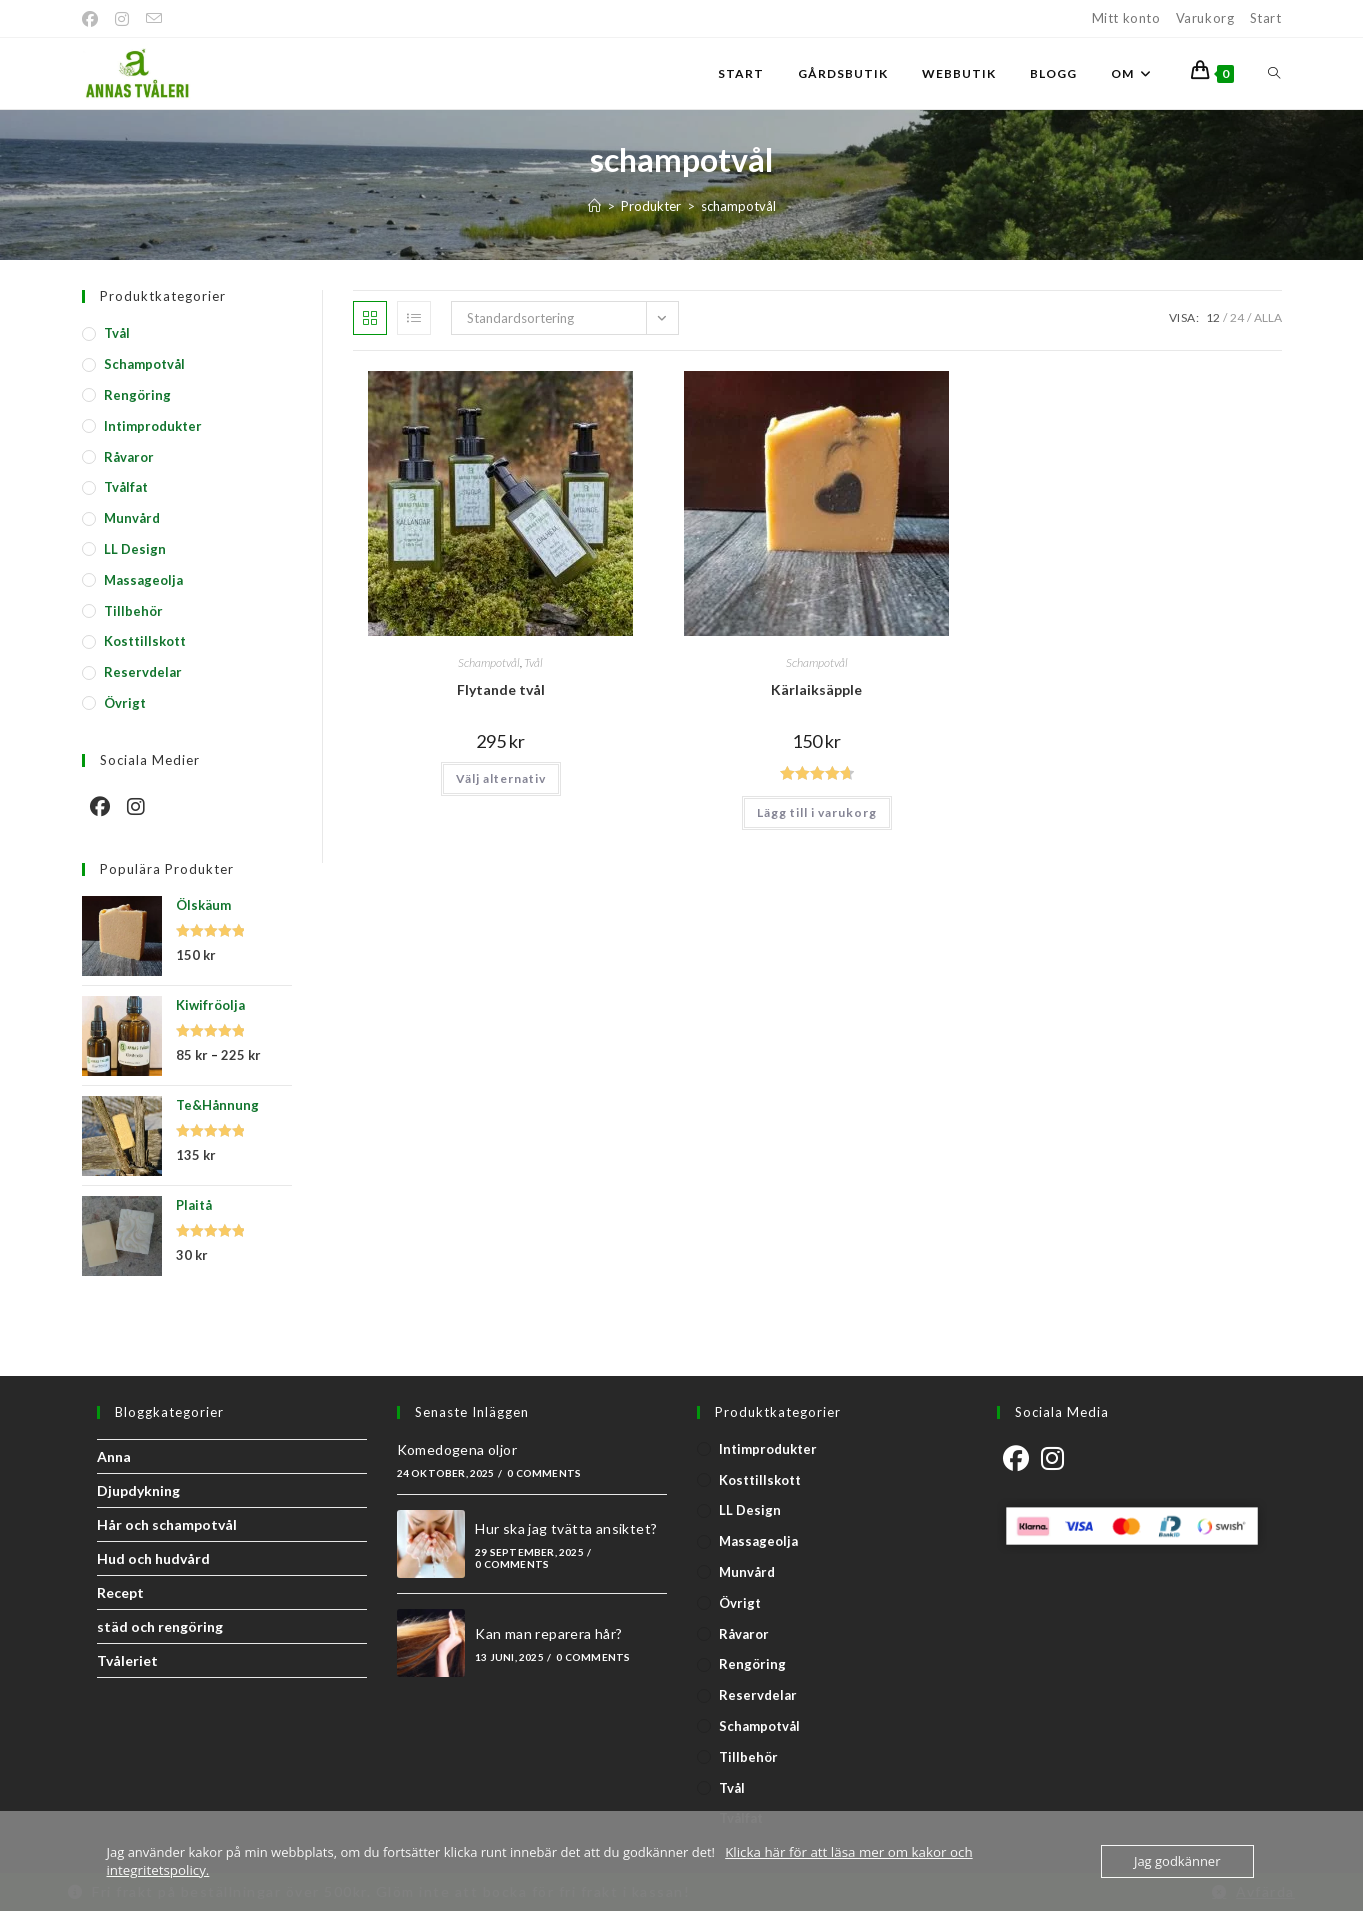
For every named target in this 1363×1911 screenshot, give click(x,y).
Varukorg (1205, 18)
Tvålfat (126, 487)
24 (1237, 317)
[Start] (594, 206)
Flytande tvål (501, 689)
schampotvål (738, 206)
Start (1266, 18)
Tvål (533, 662)
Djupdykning (138, 1490)
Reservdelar (143, 672)
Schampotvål (489, 662)
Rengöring (137, 395)
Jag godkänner (1177, 1861)
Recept (120, 1592)
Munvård (132, 518)
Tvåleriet (127, 1660)
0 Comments (544, 1473)
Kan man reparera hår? (548, 1633)
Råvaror (129, 457)
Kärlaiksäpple (816, 689)
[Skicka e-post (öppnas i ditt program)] (154, 19)
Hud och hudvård (153, 1558)
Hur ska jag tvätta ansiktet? (566, 1528)
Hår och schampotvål (167, 1524)
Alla (1268, 317)
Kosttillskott (145, 641)
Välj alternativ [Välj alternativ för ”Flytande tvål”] (501, 778)
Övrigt (125, 703)
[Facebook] (94, 19)
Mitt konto (1126, 18)
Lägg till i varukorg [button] (817, 812)
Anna (114, 1456)
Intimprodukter (153, 426)
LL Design (135, 549)
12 (1213, 317)
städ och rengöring (160, 1626)
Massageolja (143, 580)
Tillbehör (133, 611)
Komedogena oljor (457, 1449)
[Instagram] (122, 19)
